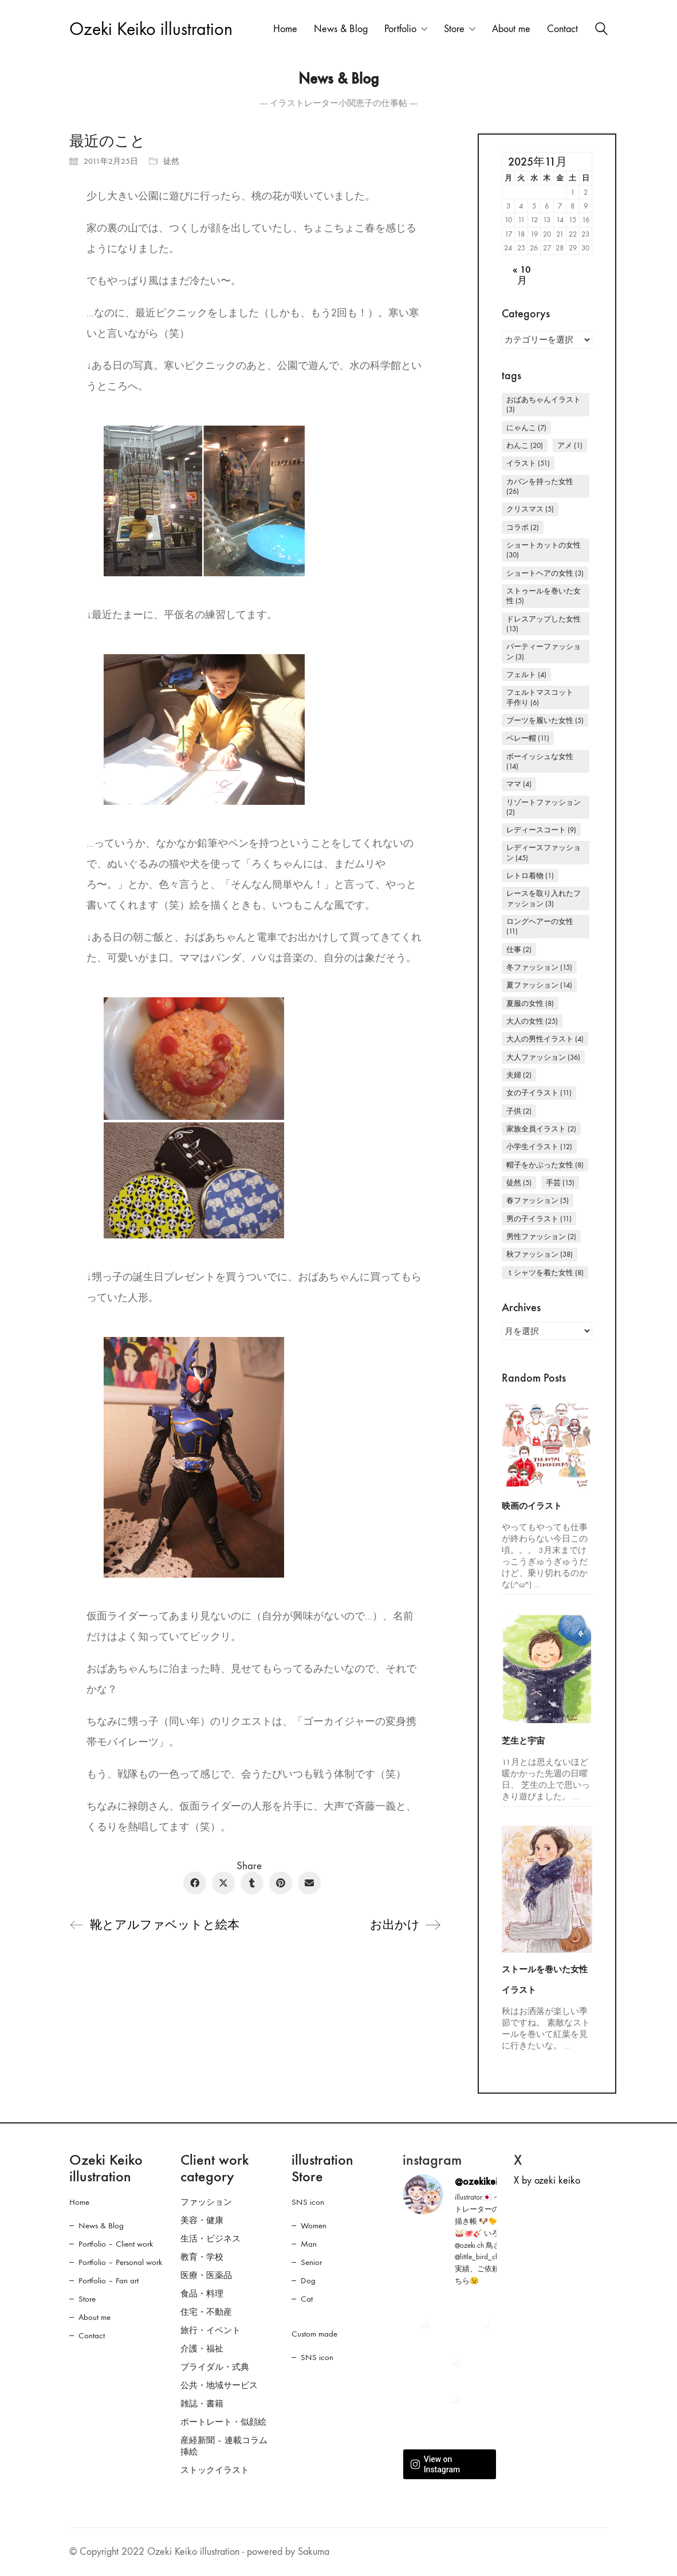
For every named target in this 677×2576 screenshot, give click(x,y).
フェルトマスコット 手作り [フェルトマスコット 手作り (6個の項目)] (543, 697)
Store (87, 2299)
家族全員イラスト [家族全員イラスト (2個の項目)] (541, 1128)
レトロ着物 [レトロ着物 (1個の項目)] (530, 875)
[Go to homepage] (151, 29)
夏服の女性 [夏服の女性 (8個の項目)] (530, 1003)
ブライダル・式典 (214, 2367)
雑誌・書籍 (201, 2403)
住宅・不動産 (206, 2312)
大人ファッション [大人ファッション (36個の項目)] (543, 1057)
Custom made (314, 2334)
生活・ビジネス (210, 2238)
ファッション (206, 2202)
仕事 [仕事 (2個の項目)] (519, 949)
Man (309, 2244)
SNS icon (308, 2202)
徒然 (171, 161)
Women (313, 2225)
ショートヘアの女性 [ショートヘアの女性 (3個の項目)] (545, 573)
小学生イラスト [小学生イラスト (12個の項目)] (539, 1146)
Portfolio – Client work (115, 2244)
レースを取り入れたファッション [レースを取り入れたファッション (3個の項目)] (543, 898)
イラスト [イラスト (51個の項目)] (528, 463)
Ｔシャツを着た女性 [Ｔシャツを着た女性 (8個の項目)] (545, 1272)
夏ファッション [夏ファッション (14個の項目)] (539, 985)
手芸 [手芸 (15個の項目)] (560, 1182)
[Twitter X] (223, 1882)
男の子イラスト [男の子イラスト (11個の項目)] (539, 1218)
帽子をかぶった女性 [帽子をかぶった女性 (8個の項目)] (545, 1165)
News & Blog (101, 2225)
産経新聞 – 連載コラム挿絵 (223, 2446)
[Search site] (601, 30)
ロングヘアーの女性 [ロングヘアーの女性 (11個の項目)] (539, 926)
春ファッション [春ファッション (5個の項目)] (537, 1200)
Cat (307, 2299)
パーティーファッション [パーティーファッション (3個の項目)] (543, 651)
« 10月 (522, 275)
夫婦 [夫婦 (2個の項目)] (519, 1075)
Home (79, 2202)
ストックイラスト (214, 2470)
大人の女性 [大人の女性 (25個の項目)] (532, 1021)
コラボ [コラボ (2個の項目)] (522, 527)
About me (94, 2317)
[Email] (309, 1882)
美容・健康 (201, 2220)
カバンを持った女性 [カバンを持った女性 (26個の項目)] (539, 486)
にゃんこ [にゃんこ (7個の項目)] (526, 427)
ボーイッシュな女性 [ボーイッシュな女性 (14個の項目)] (539, 761)
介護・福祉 (201, 2348)
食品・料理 (201, 2293)
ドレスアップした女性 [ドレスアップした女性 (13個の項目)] (543, 624)
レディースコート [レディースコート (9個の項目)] (541, 829)
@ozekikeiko (481, 2181)
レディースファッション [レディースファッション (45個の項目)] (543, 852)
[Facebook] (194, 1882)
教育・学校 (201, 2257)
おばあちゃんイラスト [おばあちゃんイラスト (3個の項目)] (543, 404)
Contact (91, 2335)
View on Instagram (435, 2464)
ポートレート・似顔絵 (223, 2422)
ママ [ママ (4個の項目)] (519, 784)
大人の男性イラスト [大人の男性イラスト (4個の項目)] (545, 1039)
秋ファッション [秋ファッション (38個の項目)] (539, 1254)
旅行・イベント (210, 2330)
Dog (308, 2280)
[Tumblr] (252, 1882)
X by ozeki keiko (547, 2180)
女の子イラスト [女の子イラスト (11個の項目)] (539, 1092)
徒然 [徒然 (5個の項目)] (519, 1182)
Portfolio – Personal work (120, 2262)
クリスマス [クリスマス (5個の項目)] (530, 509)
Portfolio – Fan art (108, 2280)
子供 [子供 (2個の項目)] (519, 1111)
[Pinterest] (280, 1882)
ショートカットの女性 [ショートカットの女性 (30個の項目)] (543, 550)
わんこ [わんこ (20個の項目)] (524, 445)
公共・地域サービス (219, 2385)
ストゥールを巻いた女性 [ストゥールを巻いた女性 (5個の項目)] (543, 596)
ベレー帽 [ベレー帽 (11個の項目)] (527, 738)
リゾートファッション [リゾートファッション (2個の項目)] (543, 807)
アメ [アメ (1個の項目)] (569, 445)
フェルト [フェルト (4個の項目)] (526, 674)
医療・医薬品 (206, 2275)
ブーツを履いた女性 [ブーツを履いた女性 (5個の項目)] (545, 720)
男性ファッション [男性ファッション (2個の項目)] (541, 1236)
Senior (311, 2262)
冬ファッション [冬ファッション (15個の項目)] (539, 967)
